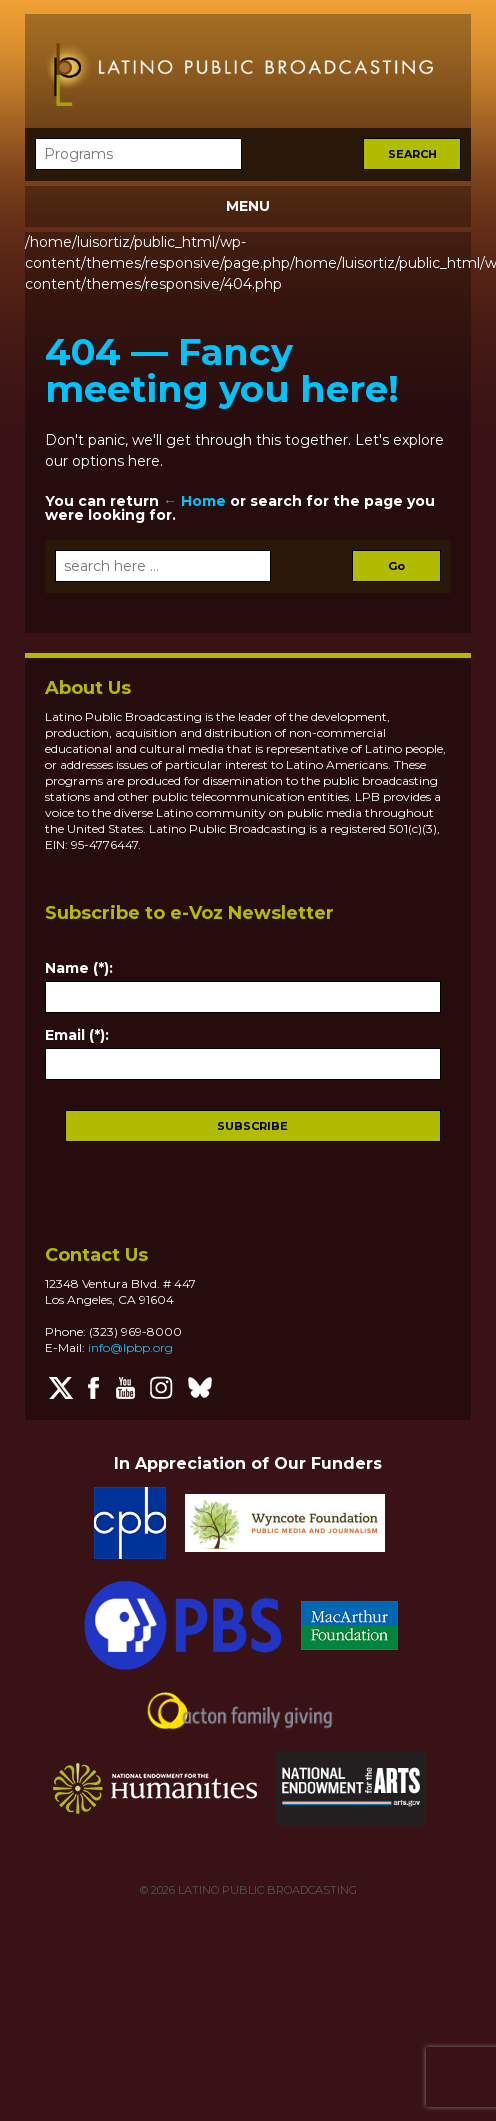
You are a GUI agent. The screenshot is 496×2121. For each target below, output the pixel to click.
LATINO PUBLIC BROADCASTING (266, 1890)
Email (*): (77, 1035)
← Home (194, 501)
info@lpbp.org (130, 1347)
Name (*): (79, 968)
